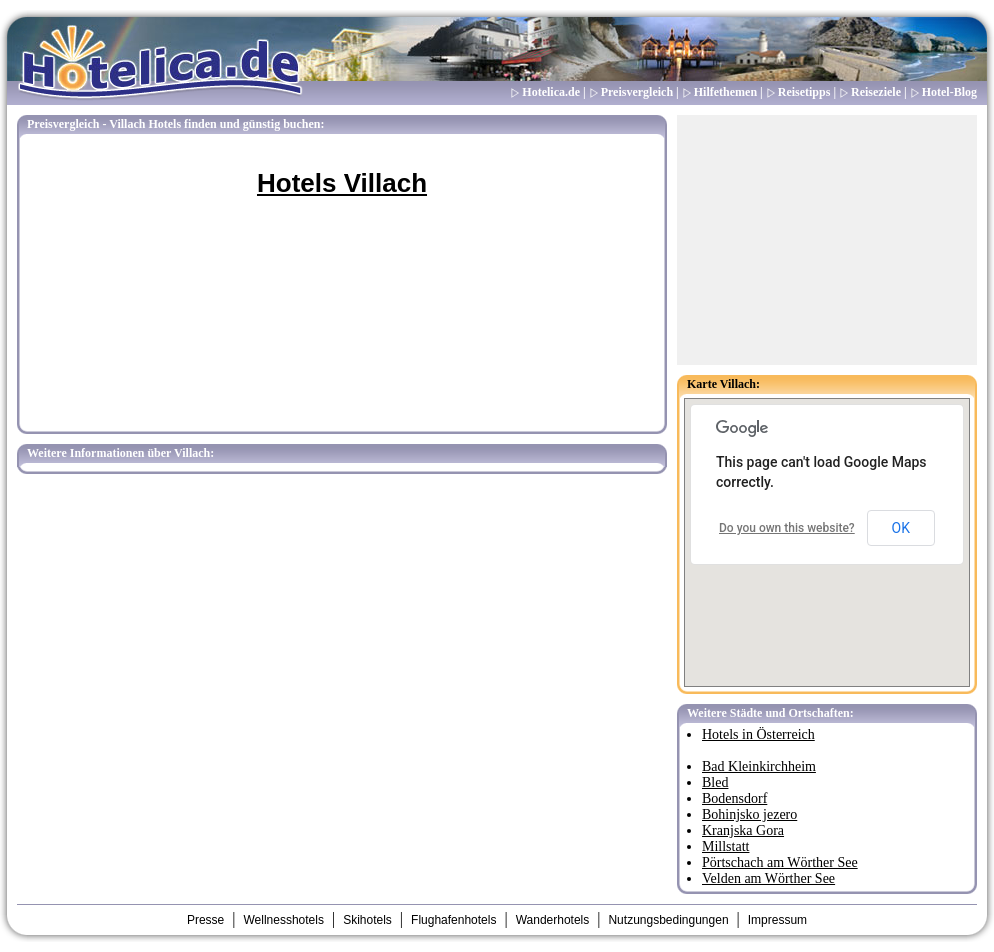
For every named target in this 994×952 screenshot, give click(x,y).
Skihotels (367, 920)
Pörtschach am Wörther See (780, 862)
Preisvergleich (637, 92)
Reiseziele (876, 92)
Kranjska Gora (743, 830)
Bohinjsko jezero (749, 814)
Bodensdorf (734, 798)
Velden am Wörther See (768, 878)
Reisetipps (804, 92)
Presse (205, 920)
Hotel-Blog (949, 92)
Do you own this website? (787, 528)
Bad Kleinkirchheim (759, 766)
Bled (715, 782)
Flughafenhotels (453, 920)
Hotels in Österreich (758, 734)
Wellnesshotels (283, 920)
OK (901, 528)
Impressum (777, 920)
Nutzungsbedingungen (668, 920)
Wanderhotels (553, 920)
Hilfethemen (725, 92)
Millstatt (725, 846)
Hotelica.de (551, 92)
